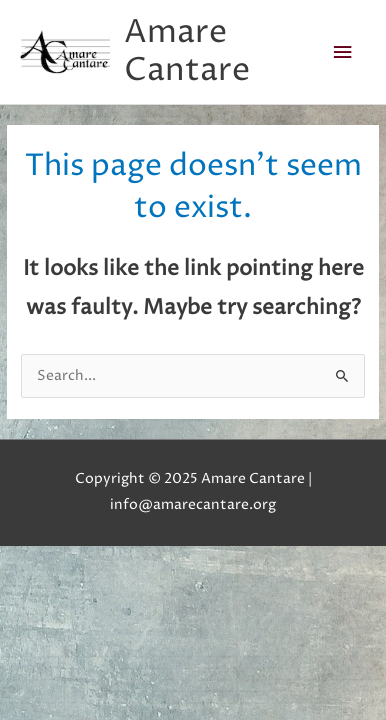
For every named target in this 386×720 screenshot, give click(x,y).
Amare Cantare (187, 51)
